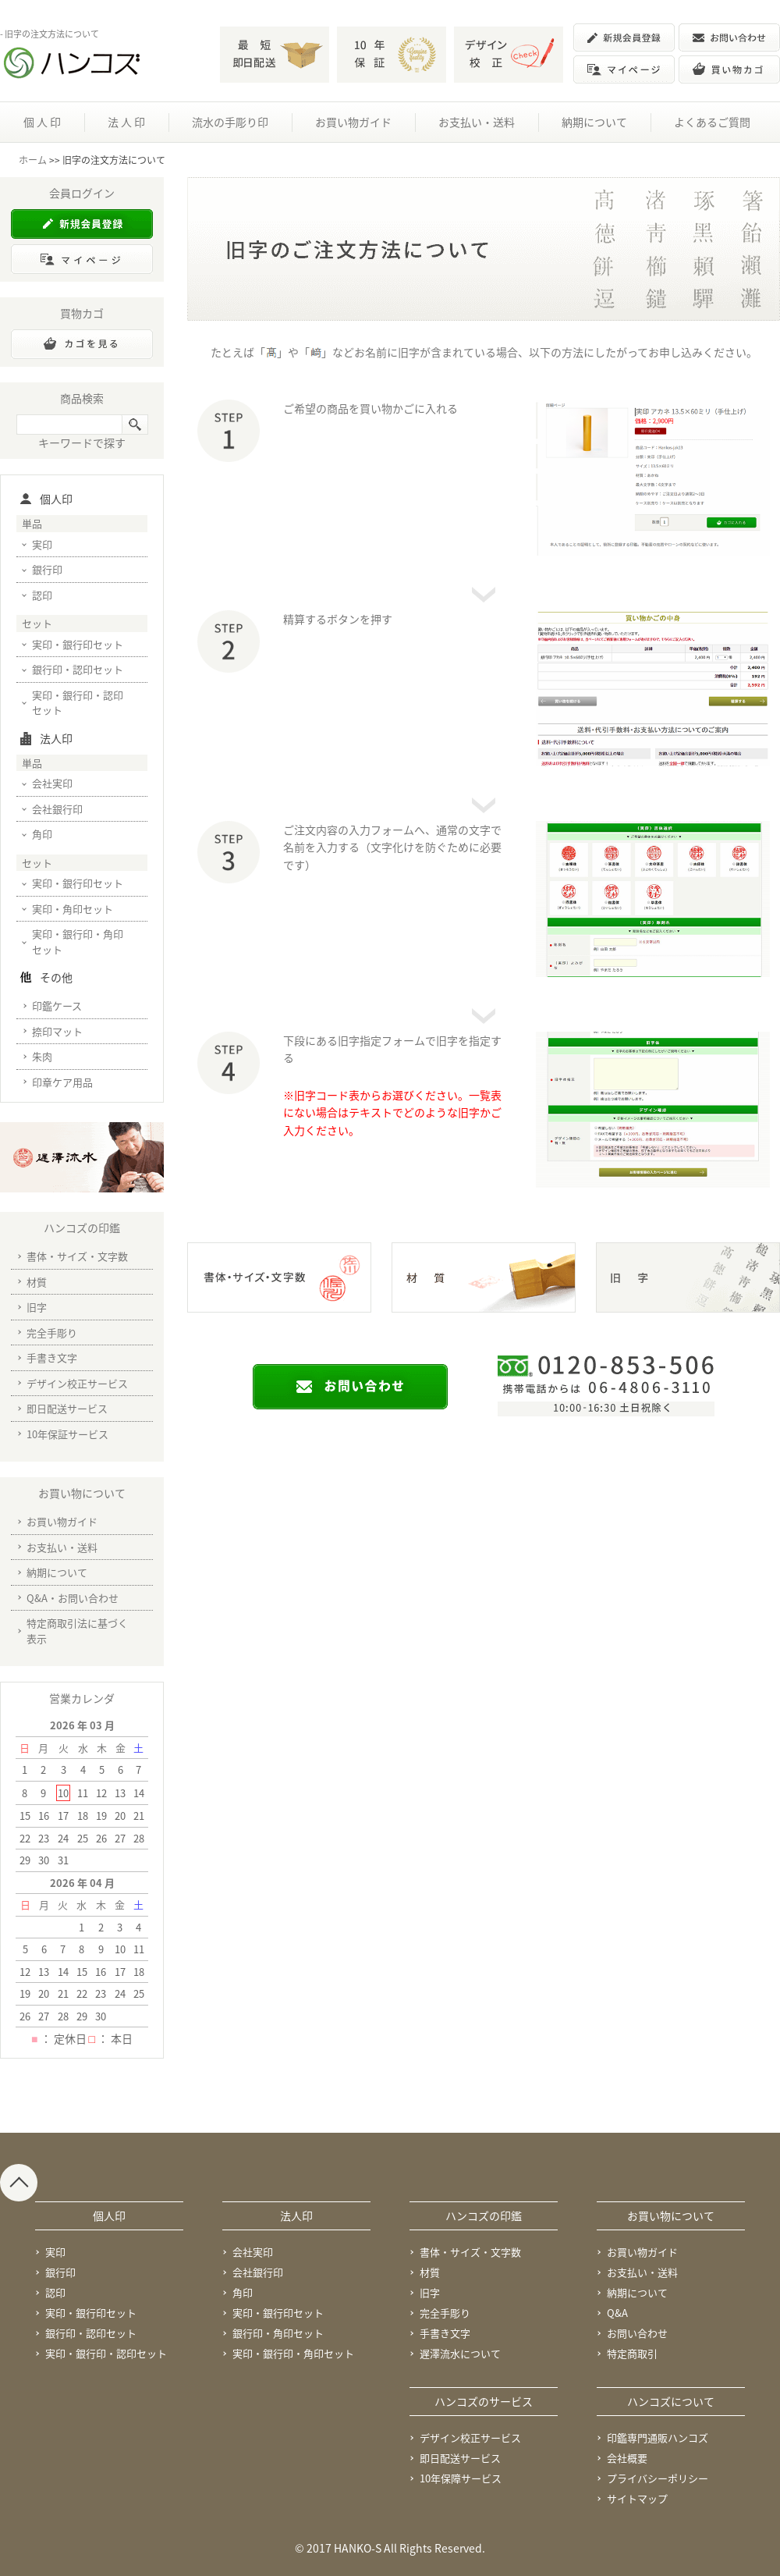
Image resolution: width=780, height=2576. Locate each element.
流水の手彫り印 (230, 122)
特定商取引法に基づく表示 (77, 1630)
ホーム (33, 160)
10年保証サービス (67, 1434)
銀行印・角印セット (278, 2333)
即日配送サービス (67, 1408)
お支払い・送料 (476, 122)
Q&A (617, 2312)
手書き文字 (52, 1357)
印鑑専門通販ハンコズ (657, 2437)
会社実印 (52, 783)
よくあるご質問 (712, 122)
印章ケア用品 (62, 1082)
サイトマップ (637, 2498)
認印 (42, 595)
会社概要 (627, 2457)
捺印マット (57, 1031)
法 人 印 (126, 122)
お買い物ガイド (353, 122)
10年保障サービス (461, 2478)
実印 (42, 544)
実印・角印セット (72, 908)
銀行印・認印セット (77, 669)
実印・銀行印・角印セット (77, 941)
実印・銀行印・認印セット (77, 703)
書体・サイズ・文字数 (77, 1256)
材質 (37, 1281)
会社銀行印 (57, 808)
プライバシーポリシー (657, 2478)
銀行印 (47, 569)
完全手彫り (52, 1332)
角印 (42, 833)
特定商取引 (632, 2353)
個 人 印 (42, 122)
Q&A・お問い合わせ (73, 1597)
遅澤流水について (460, 2353)
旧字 (37, 1306)
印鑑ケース (57, 1005)
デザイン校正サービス (77, 1383)
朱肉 (42, 1056)
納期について (594, 122)
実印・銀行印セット (77, 644)
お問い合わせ (637, 2333)
